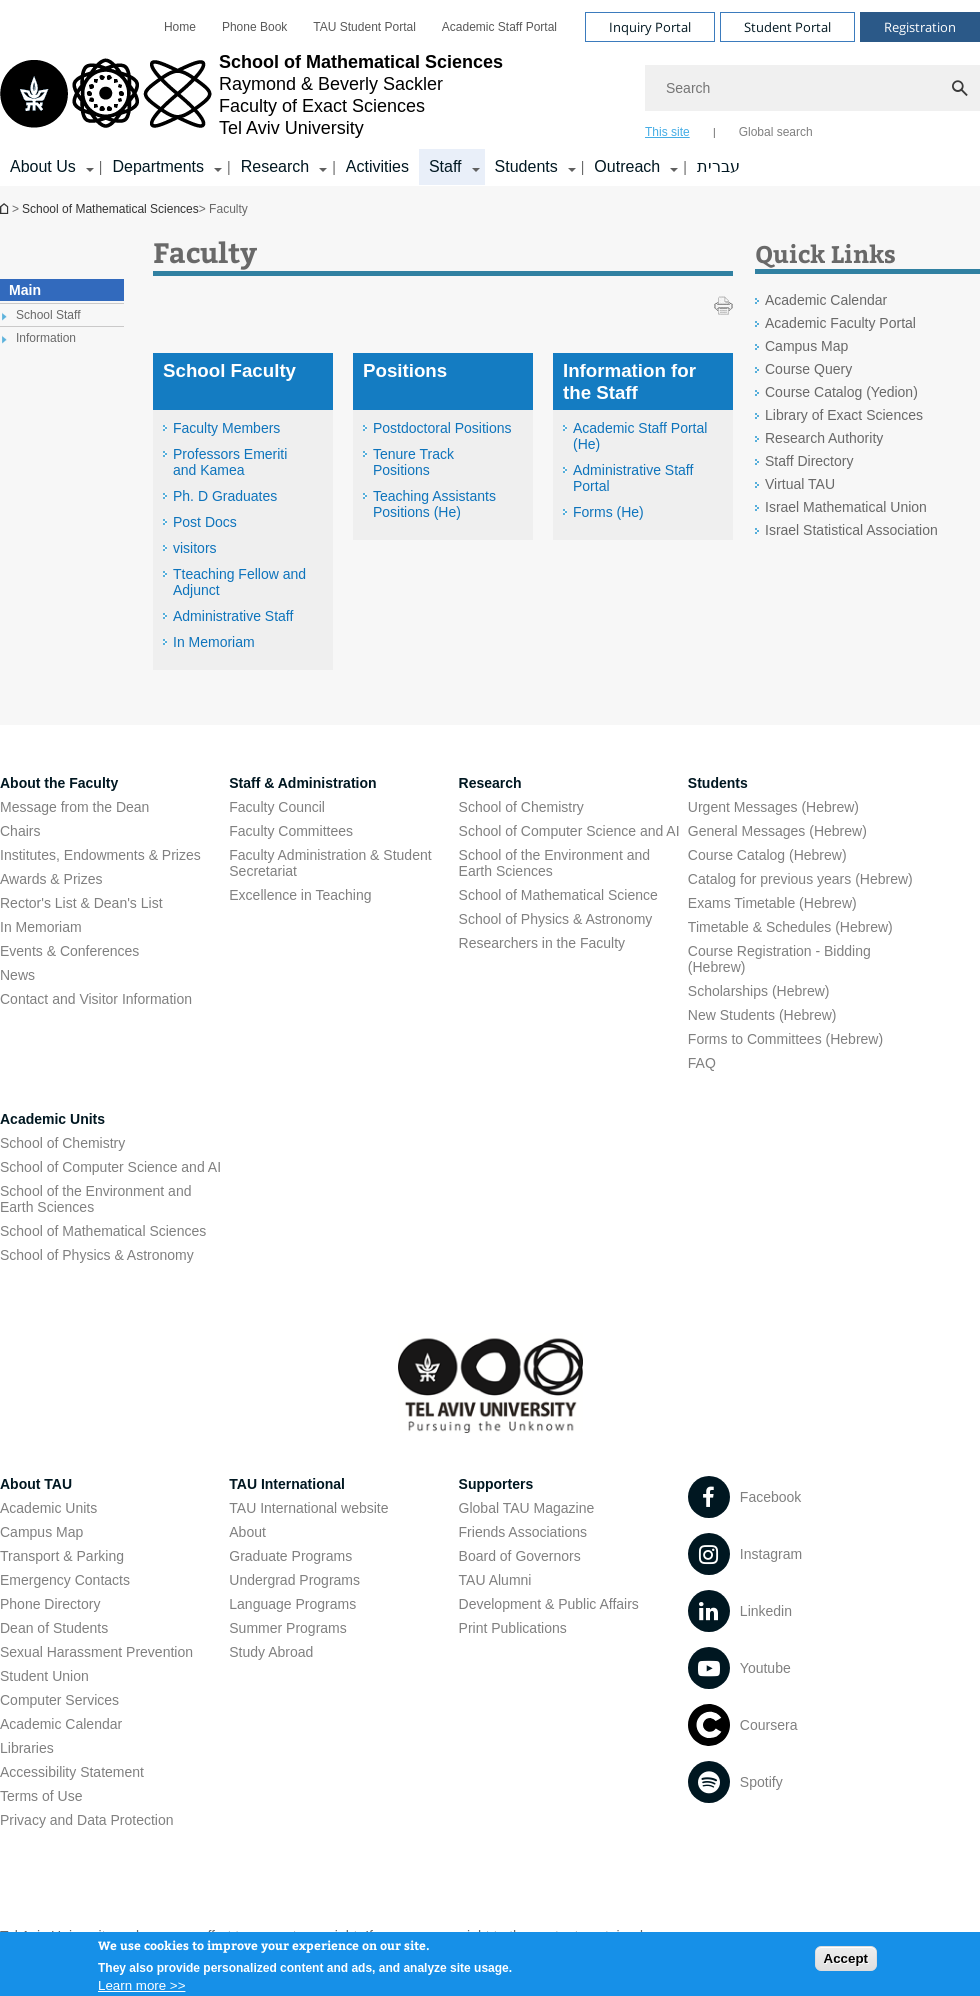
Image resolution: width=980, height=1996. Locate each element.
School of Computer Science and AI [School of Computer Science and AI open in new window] (569, 831)
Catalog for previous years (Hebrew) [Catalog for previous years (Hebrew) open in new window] (800, 879)
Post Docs (205, 522)
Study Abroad (271, 1652)
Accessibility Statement (72, 1772)
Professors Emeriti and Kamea (230, 462)
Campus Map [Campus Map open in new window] (806, 346)
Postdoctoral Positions (442, 428)
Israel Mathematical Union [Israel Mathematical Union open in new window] (846, 507)
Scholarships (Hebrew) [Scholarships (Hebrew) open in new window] (759, 991)
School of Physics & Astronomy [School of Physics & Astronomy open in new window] (556, 919)
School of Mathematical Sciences (6, 208)
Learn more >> (141, 1987)
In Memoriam (214, 642)
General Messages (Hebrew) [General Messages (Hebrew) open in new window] (777, 831)
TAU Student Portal (364, 27)
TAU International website (308, 1508)
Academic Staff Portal (499, 27)
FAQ (702, 1063)
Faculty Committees (291, 831)
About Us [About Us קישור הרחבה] (43, 166)
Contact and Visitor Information (96, 999)
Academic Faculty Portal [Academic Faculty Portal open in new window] (840, 323)
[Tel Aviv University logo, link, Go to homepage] (251, 95)
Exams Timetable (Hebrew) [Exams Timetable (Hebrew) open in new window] (772, 903)
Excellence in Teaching (300, 895)
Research (490, 783)
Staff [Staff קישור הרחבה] (445, 166)
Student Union (44, 1676)
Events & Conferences (69, 951)
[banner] (490, 93)
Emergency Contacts (65, 1580)
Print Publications (513, 1628)
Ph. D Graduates (225, 496)
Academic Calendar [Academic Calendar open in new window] (826, 300)
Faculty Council (277, 807)
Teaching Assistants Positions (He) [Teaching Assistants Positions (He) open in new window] (434, 504)
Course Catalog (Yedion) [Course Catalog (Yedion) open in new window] (841, 392)
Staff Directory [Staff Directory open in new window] (809, 461)
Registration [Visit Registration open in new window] (920, 27)
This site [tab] (667, 132)
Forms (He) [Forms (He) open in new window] (608, 512)
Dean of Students (54, 1628)
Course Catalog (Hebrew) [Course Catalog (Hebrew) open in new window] (767, 855)
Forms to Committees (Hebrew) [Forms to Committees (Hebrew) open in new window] (785, 1039)
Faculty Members (226, 428)
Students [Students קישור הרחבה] (526, 166)
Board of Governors (520, 1556)
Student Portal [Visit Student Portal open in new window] (787, 27)
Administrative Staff (233, 616)
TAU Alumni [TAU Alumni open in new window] (495, 1580)
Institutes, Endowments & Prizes (100, 855)
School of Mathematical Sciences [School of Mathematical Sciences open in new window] (103, 1231)
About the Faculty (59, 783)
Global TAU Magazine (527, 1508)
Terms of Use (41, 1796)
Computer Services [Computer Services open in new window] (59, 1700)
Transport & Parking (62, 1556)
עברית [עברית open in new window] (718, 166)
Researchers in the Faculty (542, 943)
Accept (846, 1960)
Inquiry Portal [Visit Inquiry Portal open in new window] (650, 27)
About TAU (36, 1484)
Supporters (496, 1484)
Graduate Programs (290, 1556)
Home (180, 27)
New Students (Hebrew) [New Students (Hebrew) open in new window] (762, 1015)
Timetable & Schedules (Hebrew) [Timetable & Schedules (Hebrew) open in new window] (790, 927)
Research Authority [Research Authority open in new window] (824, 438)
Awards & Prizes (51, 879)
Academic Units (52, 1119)
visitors (195, 548)
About (247, 1532)
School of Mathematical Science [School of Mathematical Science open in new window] (558, 895)
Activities (377, 166)
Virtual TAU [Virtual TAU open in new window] (800, 484)
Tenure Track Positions (413, 462)
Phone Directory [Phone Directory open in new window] (50, 1604)
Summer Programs (287, 1628)
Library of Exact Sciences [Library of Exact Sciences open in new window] (844, 415)
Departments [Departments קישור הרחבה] (158, 166)
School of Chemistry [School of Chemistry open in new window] (521, 807)
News (17, 975)
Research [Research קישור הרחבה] (275, 166)
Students (718, 783)
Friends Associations (523, 1532)
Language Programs (292, 1604)
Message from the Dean (74, 807)
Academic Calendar (61, 1724)
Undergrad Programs (294, 1580)
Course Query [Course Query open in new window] (808, 369)
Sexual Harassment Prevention (96, 1652)
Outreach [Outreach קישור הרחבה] (627, 166)
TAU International (287, 1484)
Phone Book (254, 27)
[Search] (812, 88)
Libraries (27, 1748)
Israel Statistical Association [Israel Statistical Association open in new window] (851, 530)
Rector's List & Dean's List (81, 903)
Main (25, 290)
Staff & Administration (302, 783)
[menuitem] (180, 27)
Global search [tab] (776, 132)
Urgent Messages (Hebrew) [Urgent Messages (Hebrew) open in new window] (773, 807)
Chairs (20, 831)
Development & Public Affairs (549, 1604)
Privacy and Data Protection (87, 1820)
